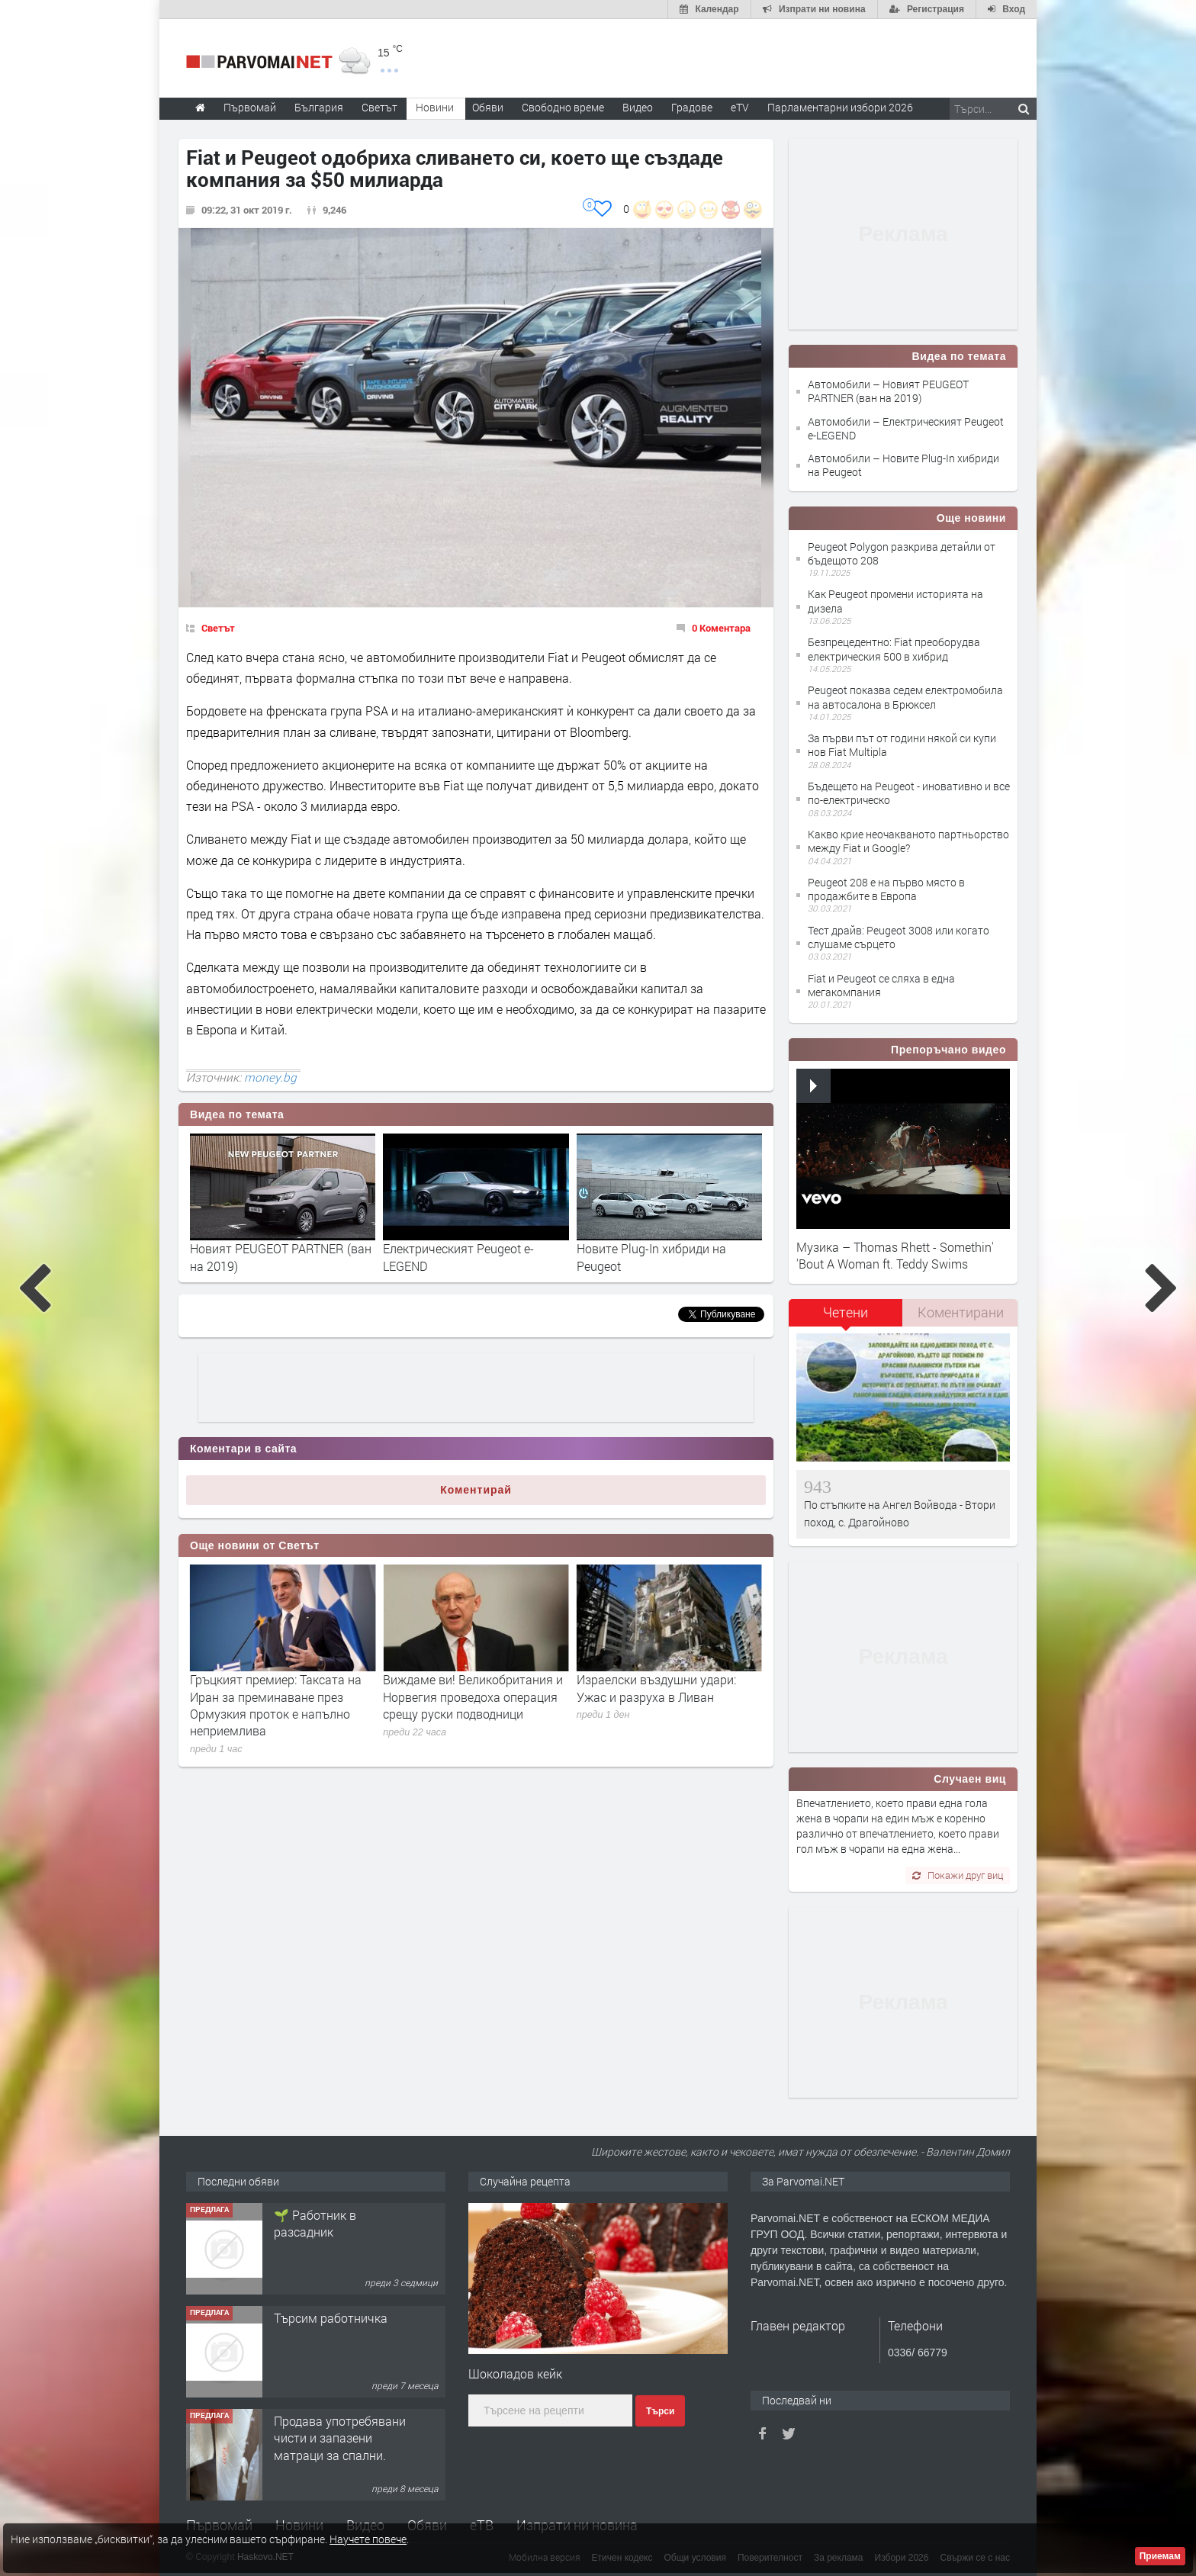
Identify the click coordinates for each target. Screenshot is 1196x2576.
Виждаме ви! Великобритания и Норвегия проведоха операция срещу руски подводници (667, 1696)
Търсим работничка (330, 2421)
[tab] (846, 1317)
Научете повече (368, 2539)
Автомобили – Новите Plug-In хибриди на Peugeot (903, 465)
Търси (660, 2411)
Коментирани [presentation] (961, 1312)
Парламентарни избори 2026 (840, 107)
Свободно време (563, 107)
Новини (435, 107)
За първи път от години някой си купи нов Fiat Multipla (902, 745)
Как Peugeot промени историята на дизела (895, 601)
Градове (691, 107)
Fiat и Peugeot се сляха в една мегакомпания (881, 985)
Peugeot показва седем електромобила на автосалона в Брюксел (905, 697)
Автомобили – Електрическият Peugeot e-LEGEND (906, 428)
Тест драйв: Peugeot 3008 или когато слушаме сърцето (898, 937)
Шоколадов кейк (515, 2373)
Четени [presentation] (845, 1312)
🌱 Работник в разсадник (315, 2326)
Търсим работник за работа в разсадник (332, 2223)
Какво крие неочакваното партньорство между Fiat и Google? (908, 841)
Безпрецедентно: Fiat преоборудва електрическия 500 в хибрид (894, 649)
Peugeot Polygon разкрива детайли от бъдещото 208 (901, 553)
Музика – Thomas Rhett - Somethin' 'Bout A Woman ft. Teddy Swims (895, 1255)
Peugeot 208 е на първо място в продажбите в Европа (886, 889)
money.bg (270, 1077)
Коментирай (476, 1490)
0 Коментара (721, 628)
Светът (218, 628)
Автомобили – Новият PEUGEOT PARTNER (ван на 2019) (888, 391)
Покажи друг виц (957, 1875)
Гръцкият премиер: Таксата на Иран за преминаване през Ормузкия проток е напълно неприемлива (469, 1704)
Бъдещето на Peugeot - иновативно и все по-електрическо (909, 793)
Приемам (1160, 2556)
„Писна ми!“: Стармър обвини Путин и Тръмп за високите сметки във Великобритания (272, 1696)
